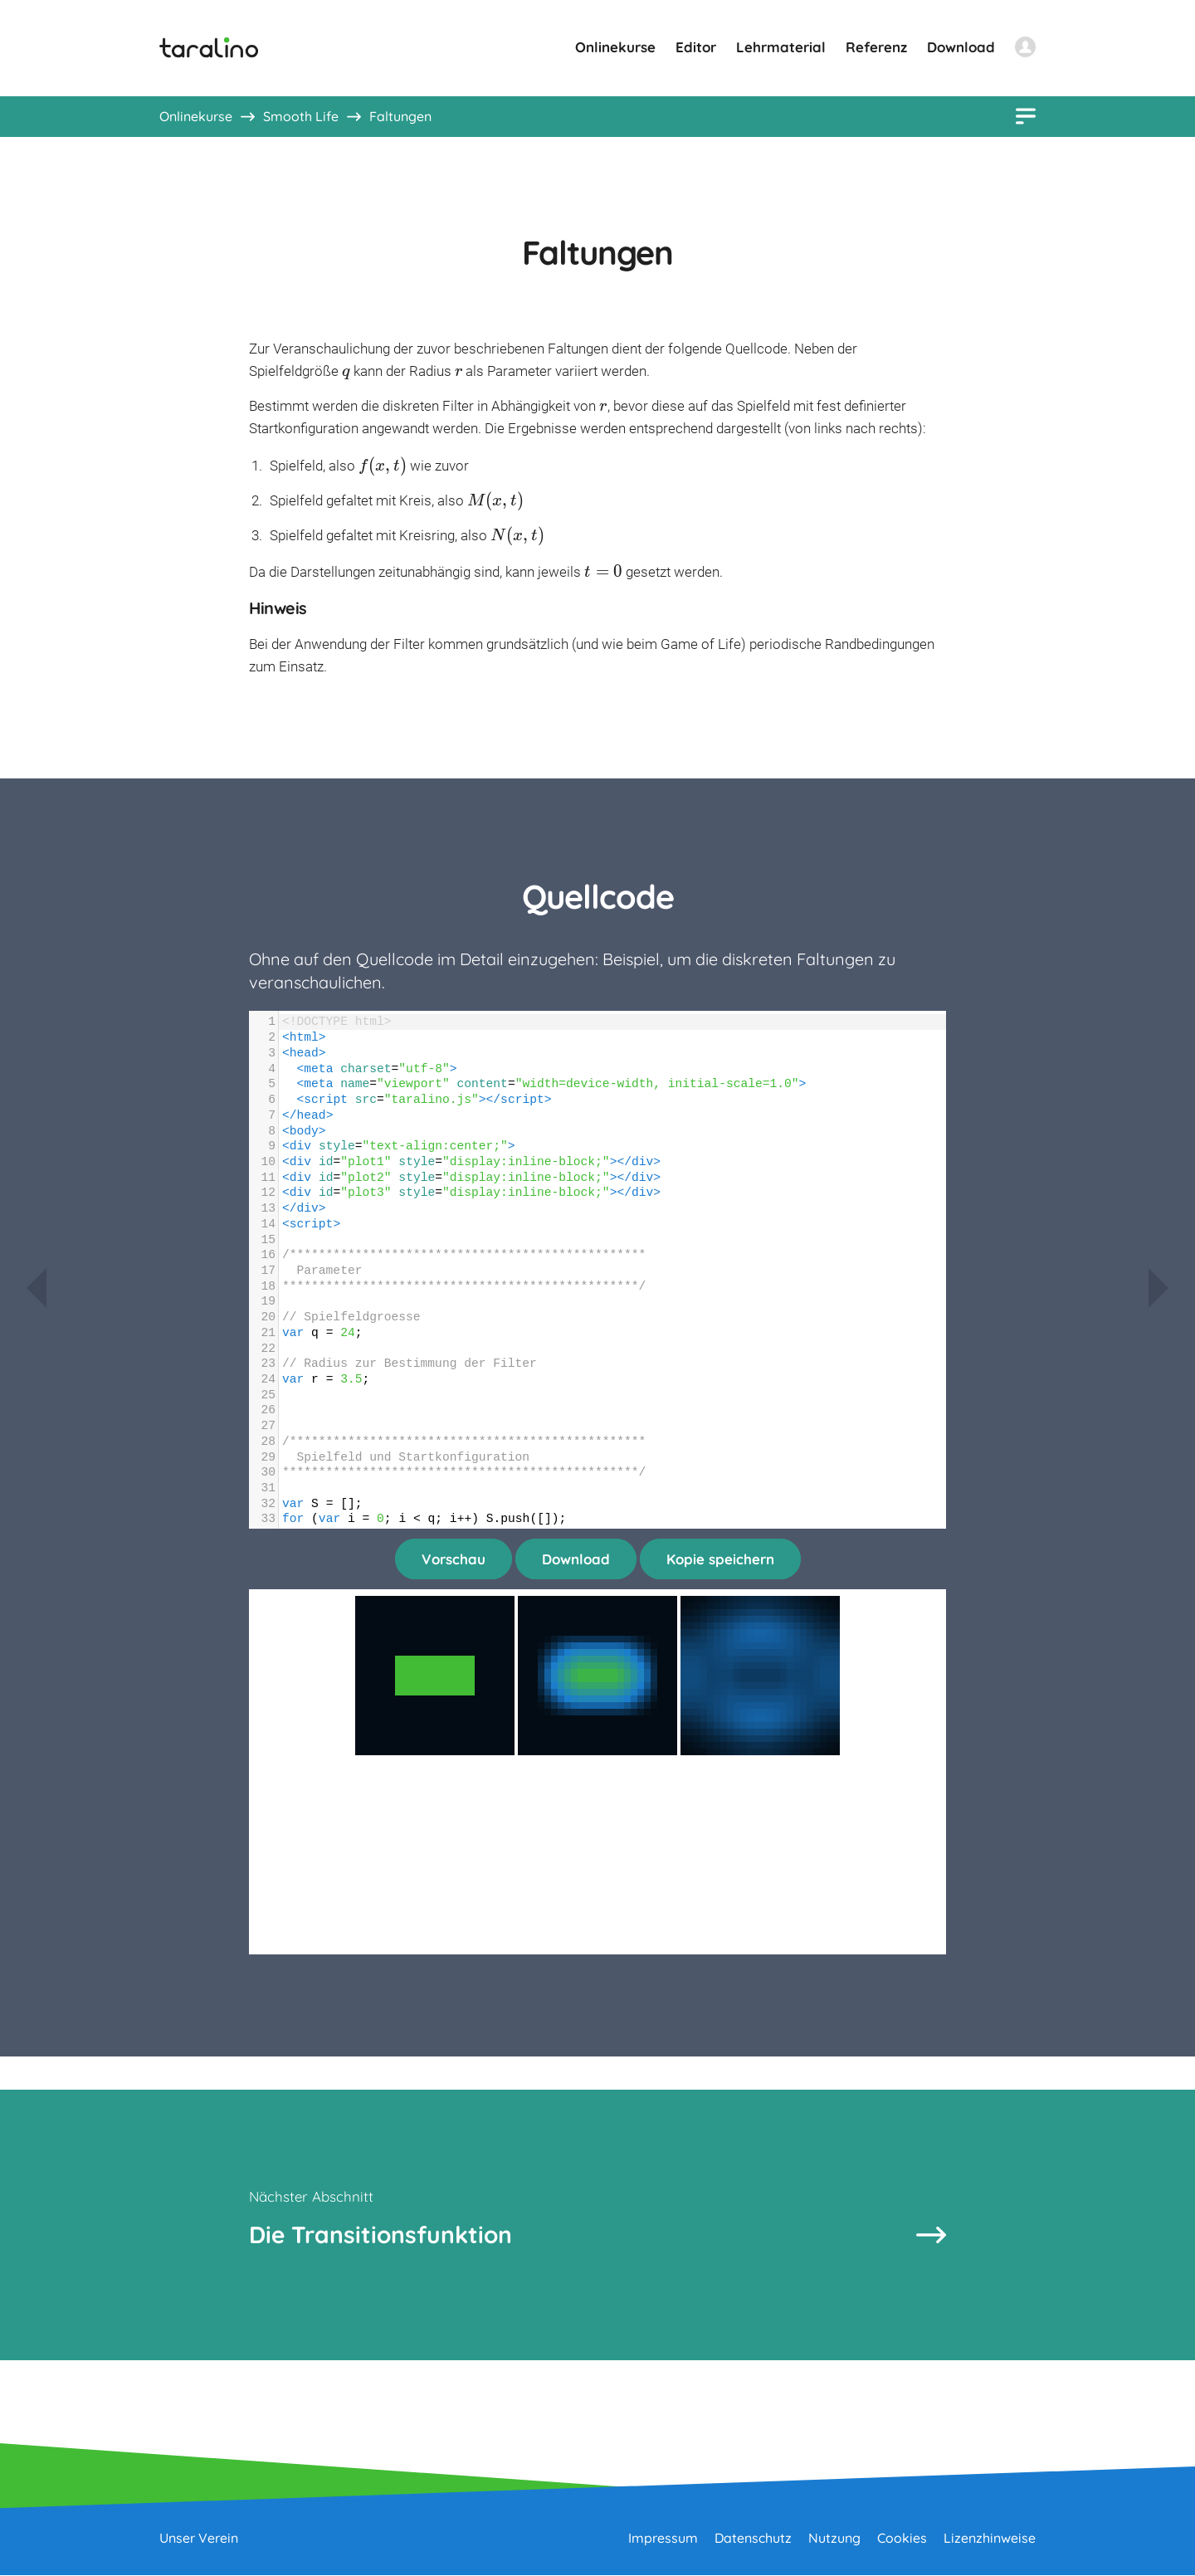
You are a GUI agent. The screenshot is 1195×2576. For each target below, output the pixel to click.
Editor (696, 47)
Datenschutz (753, 2538)
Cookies (902, 2538)
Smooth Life (301, 116)
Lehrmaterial (781, 47)
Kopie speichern (720, 1559)
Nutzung (834, 2538)
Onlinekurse (615, 47)
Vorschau (453, 1559)
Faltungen (400, 116)
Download (961, 47)
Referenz (876, 47)
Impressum (663, 2538)
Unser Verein (198, 2538)
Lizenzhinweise (990, 2538)
